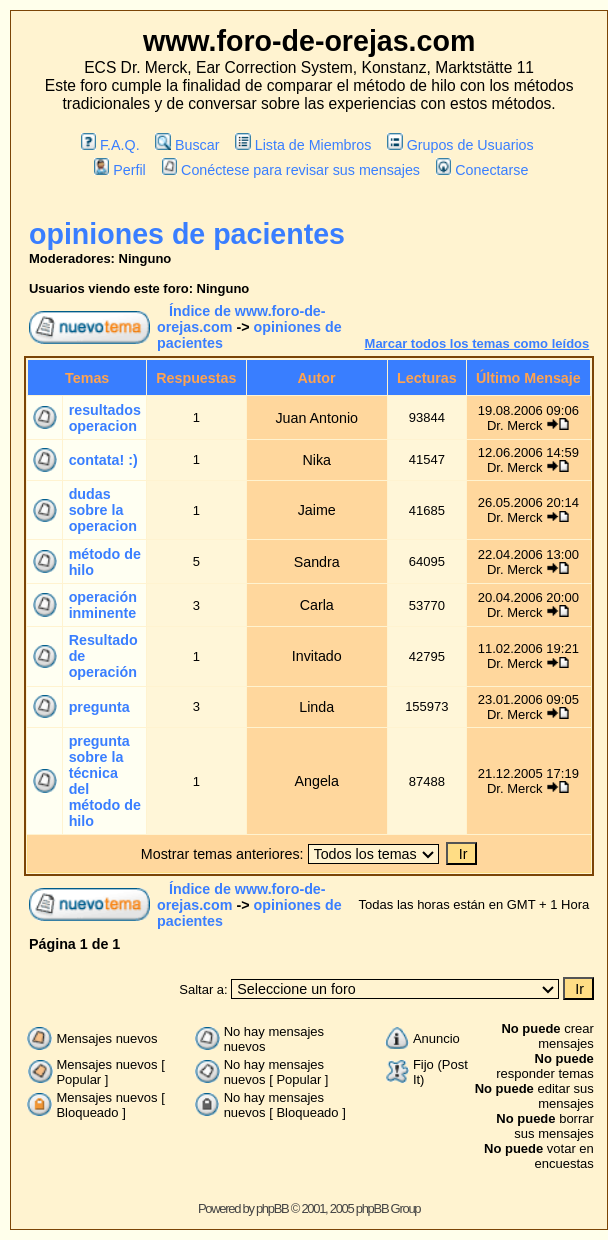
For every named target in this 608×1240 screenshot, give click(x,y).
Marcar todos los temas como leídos (477, 343)
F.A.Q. (110, 145)
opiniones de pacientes (187, 234)
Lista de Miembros (303, 145)
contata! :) (103, 460)
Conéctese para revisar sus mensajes (291, 170)
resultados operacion (105, 418)
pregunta (99, 707)
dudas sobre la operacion (103, 510)
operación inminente (103, 605)
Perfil (120, 170)
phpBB (272, 1208)
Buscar (187, 145)
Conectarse (482, 170)
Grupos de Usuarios (460, 145)
